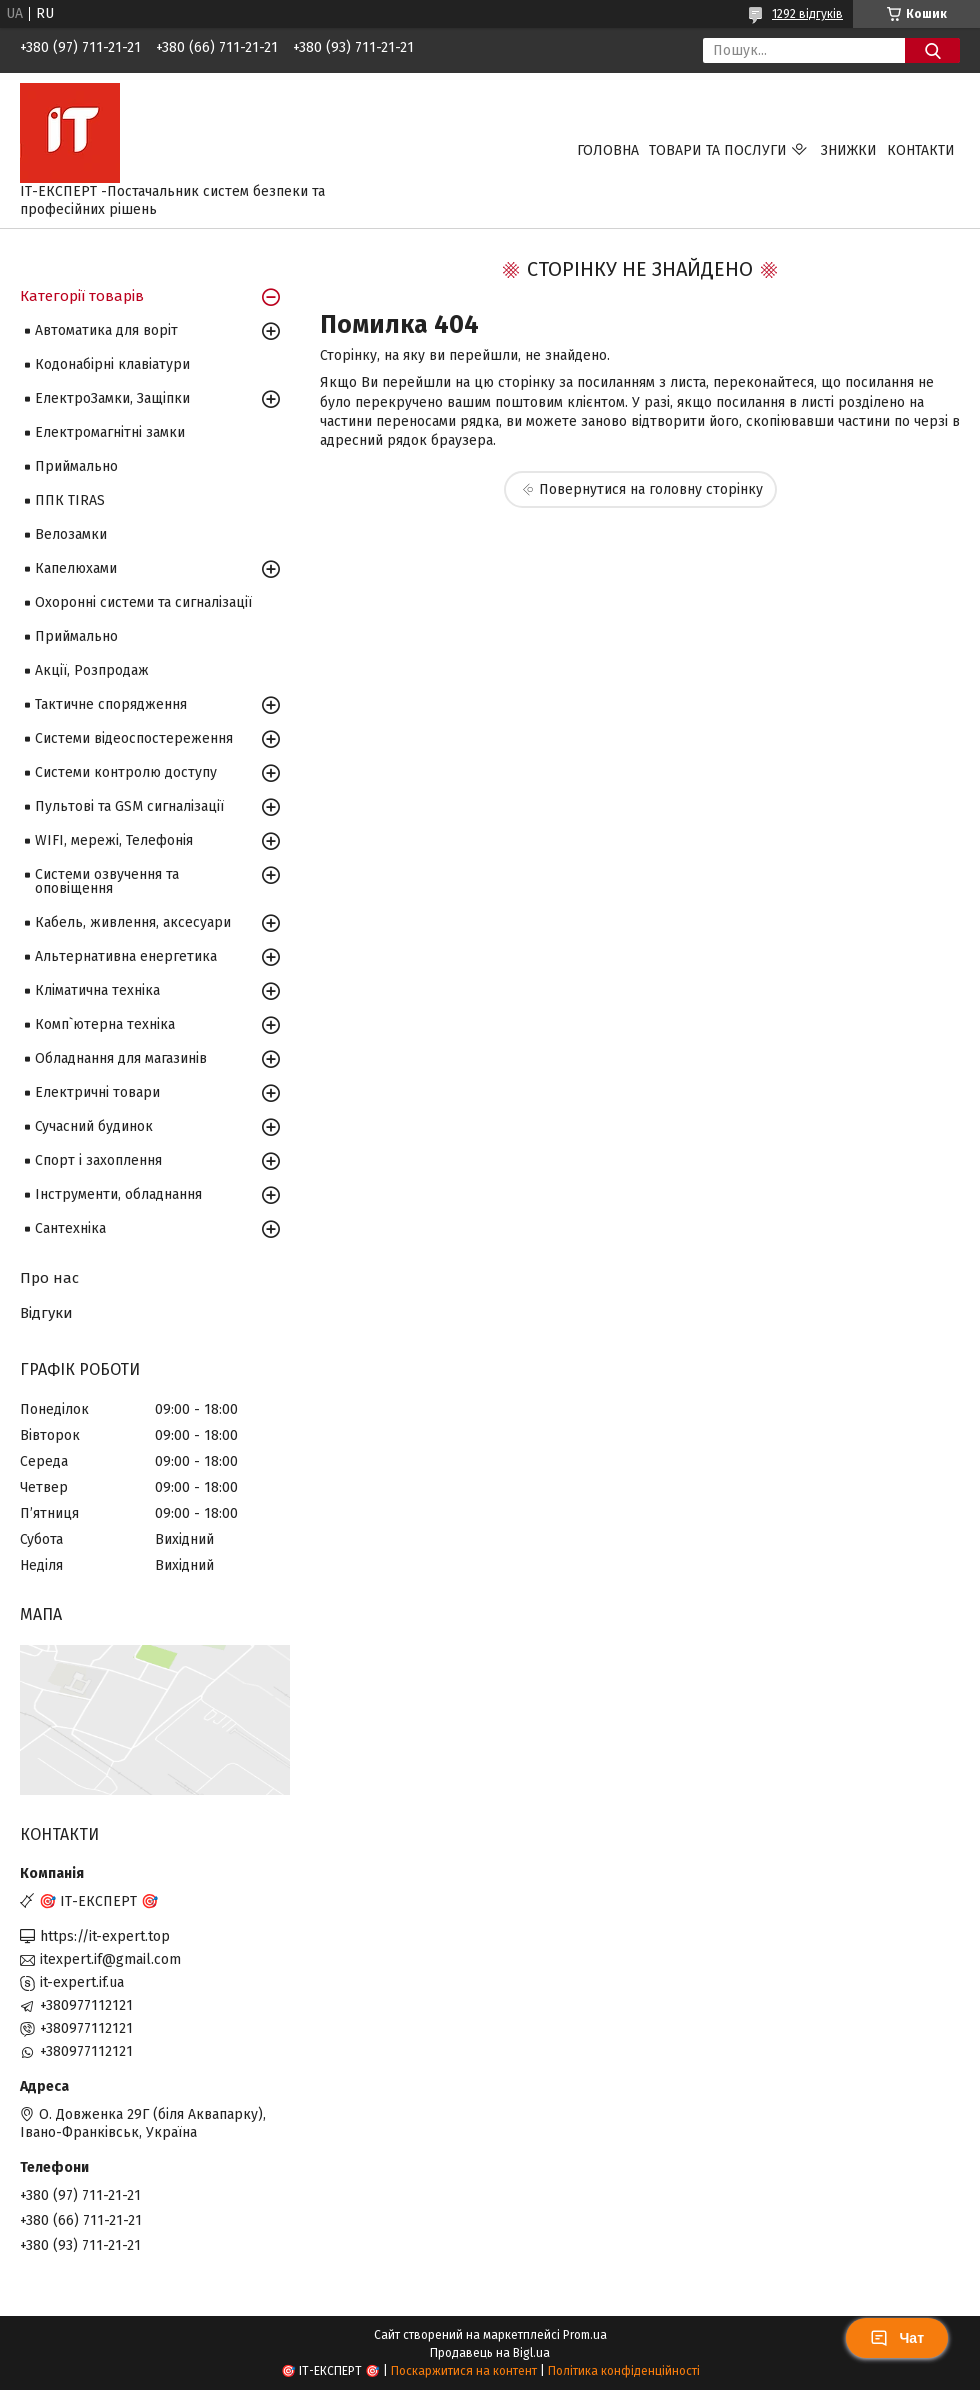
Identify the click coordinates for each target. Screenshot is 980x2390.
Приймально (76, 466)
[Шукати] (932, 50)
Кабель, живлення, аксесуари (133, 922)
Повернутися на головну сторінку (651, 489)
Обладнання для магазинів (121, 1058)
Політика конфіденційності (624, 2371)
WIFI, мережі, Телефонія (114, 840)
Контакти (921, 150)
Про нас (49, 1278)
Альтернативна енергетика (126, 956)
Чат (897, 2338)
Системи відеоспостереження (134, 738)
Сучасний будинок (94, 1126)
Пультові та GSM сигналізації (129, 806)
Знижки (849, 150)
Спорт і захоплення (98, 1160)
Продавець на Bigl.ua (490, 2353)
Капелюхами (76, 568)
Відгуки (46, 1313)
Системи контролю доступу (126, 772)
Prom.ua (585, 2335)
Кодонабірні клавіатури (112, 364)
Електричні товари (97, 1092)
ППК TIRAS (70, 500)
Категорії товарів (82, 296)
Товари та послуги (718, 150)
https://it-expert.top (105, 1936)
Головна (608, 150)
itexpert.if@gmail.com (110, 1959)
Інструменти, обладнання (118, 1194)
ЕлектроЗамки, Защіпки (112, 398)
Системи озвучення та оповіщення (107, 881)
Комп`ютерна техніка (105, 1024)
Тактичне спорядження (111, 704)
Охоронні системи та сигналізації (143, 602)
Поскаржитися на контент (464, 2371)
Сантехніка (70, 1228)
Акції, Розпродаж (92, 670)
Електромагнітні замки (110, 432)
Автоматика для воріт (106, 330)
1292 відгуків (807, 14)
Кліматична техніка (97, 990)
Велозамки (71, 534)
